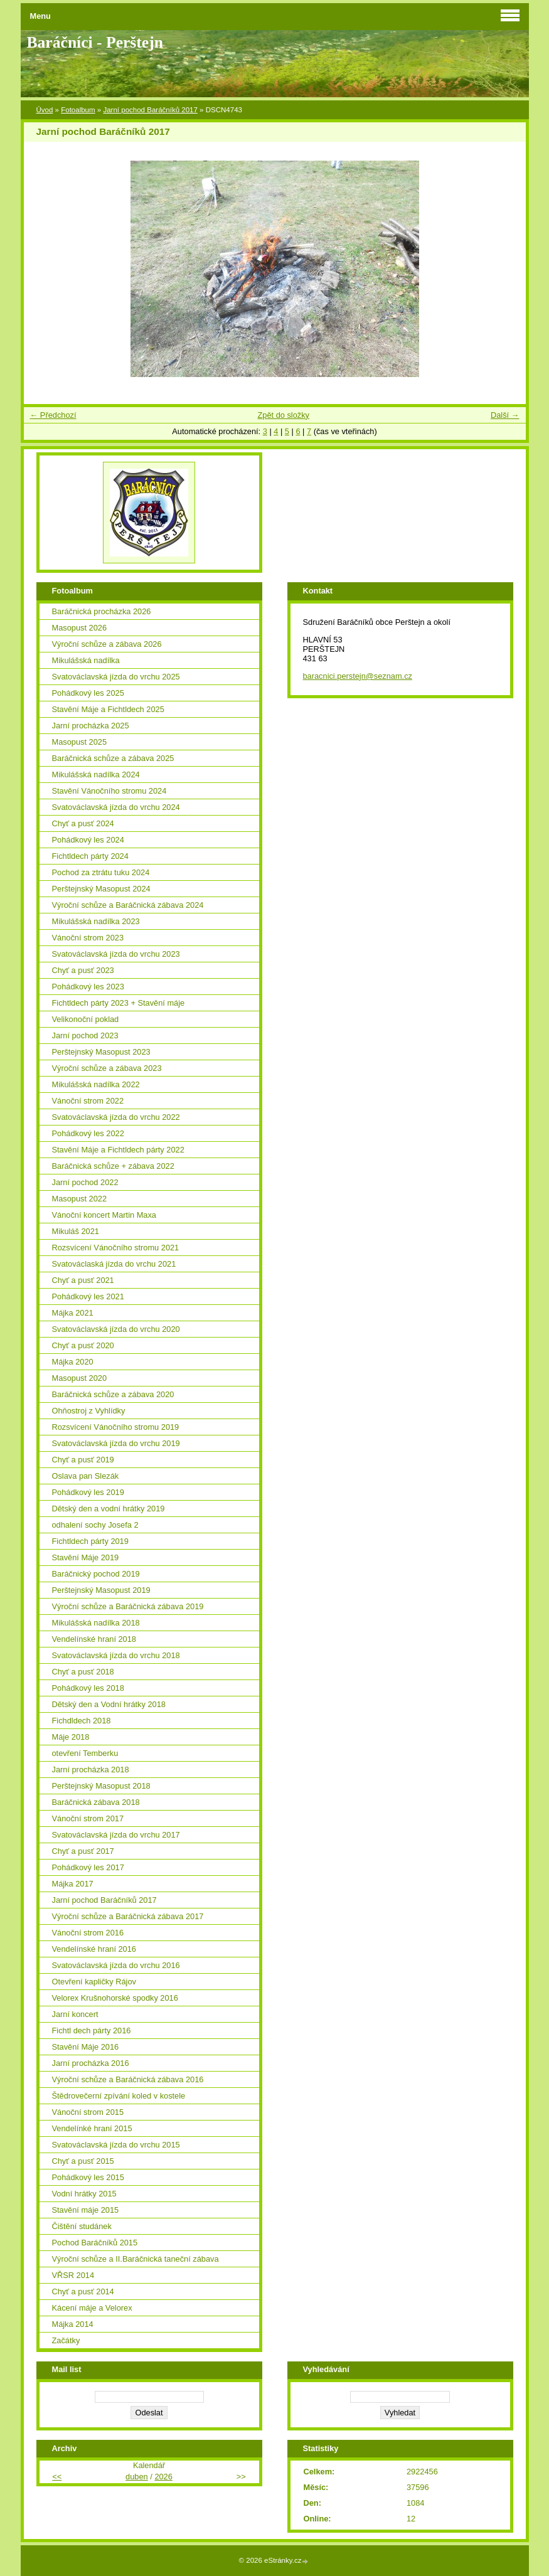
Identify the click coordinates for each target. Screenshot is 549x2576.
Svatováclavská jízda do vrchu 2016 (116, 1965)
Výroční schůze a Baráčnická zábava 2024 (128, 905)
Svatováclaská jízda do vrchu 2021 (114, 1264)
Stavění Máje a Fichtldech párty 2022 (118, 1149)
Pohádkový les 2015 (88, 2177)
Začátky (66, 2340)
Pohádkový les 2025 (88, 693)
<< (56, 2476)
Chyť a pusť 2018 (83, 1671)
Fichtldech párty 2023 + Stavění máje (118, 1003)
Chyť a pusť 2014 (83, 2291)
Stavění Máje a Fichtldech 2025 (108, 709)
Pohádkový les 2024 (88, 839)
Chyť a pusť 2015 (83, 2161)
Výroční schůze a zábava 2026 (107, 644)
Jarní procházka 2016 (90, 2063)
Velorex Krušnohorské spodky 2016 (115, 1998)
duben (136, 2476)
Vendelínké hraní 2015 (92, 2128)
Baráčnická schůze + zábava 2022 (113, 1166)
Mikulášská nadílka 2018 (96, 1622)
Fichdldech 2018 (81, 1720)
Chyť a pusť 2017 (83, 1851)
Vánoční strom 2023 (88, 937)
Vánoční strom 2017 (88, 1818)
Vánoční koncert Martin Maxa (104, 1215)
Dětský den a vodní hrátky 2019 (108, 1508)
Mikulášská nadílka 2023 (96, 921)
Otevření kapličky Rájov (94, 1981)
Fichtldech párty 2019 (90, 1541)
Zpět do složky (283, 415)
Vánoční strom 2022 (88, 1100)
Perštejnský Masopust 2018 (101, 1786)
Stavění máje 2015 (85, 2210)
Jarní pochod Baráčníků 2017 (150, 110)
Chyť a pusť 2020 (83, 1345)
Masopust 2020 (79, 1378)
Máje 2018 (71, 1737)
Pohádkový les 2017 (88, 1867)
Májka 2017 (72, 1883)
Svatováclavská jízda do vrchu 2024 (116, 807)
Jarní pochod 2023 (85, 1035)
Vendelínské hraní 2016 (94, 1949)
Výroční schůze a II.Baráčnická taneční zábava (135, 2259)
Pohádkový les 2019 (88, 1492)
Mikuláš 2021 (75, 1231)
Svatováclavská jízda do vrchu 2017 (116, 1834)
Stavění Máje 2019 (85, 1557)
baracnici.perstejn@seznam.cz (357, 676)
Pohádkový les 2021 (88, 1296)
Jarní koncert (75, 2014)
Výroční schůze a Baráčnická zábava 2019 (128, 1606)
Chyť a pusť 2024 (83, 823)
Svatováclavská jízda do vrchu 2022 (116, 1117)
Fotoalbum (78, 110)
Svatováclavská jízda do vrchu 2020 (116, 1329)
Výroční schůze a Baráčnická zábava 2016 (128, 2079)
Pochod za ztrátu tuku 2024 (101, 872)
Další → (505, 415)
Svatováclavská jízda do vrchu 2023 (116, 954)
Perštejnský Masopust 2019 (101, 1590)
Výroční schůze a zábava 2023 (107, 1068)
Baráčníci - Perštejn (95, 42)
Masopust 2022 (79, 1198)
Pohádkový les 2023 (88, 986)
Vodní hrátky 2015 (84, 2193)
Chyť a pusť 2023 (83, 970)
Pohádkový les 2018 (88, 1688)
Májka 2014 (72, 2324)
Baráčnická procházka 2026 (101, 611)
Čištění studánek (82, 2226)
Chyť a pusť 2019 (83, 1459)
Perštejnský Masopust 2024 (101, 888)
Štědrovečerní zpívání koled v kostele (119, 2095)
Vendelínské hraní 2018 (94, 1639)
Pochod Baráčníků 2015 (95, 2242)
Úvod (44, 110)
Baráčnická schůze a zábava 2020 (113, 1394)
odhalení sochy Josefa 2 (95, 1525)
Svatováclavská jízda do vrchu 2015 (116, 2144)
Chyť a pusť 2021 (83, 1280)
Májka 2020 (72, 1361)
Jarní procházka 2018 (90, 1769)
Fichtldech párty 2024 (90, 856)
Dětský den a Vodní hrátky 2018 (109, 1704)
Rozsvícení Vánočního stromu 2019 (115, 1427)
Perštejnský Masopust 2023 (101, 1051)
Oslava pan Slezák (85, 1476)
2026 (163, 2476)
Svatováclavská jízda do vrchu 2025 (116, 676)
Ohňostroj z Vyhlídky (88, 1410)
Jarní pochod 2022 (85, 1182)
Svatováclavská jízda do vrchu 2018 (116, 1655)
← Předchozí (53, 415)
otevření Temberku (85, 1753)
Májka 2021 (72, 1312)
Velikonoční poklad (85, 1019)
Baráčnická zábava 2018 (96, 1802)
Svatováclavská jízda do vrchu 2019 (116, 1443)
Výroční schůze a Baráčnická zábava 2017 (128, 1916)
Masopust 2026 (79, 627)
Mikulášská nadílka (86, 660)
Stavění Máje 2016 (85, 2047)
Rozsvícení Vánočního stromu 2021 (115, 1247)
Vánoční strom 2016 (88, 1932)
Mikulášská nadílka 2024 (96, 774)
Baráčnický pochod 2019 (96, 1573)
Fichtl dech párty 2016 (91, 2030)
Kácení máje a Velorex (92, 2308)
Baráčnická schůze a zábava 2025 (113, 758)
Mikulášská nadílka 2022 (96, 1084)
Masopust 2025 (79, 742)
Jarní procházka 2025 (90, 725)
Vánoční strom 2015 (88, 2112)
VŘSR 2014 (73, 2275)
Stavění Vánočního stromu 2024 (109, 791)
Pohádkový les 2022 (88, 1133)
